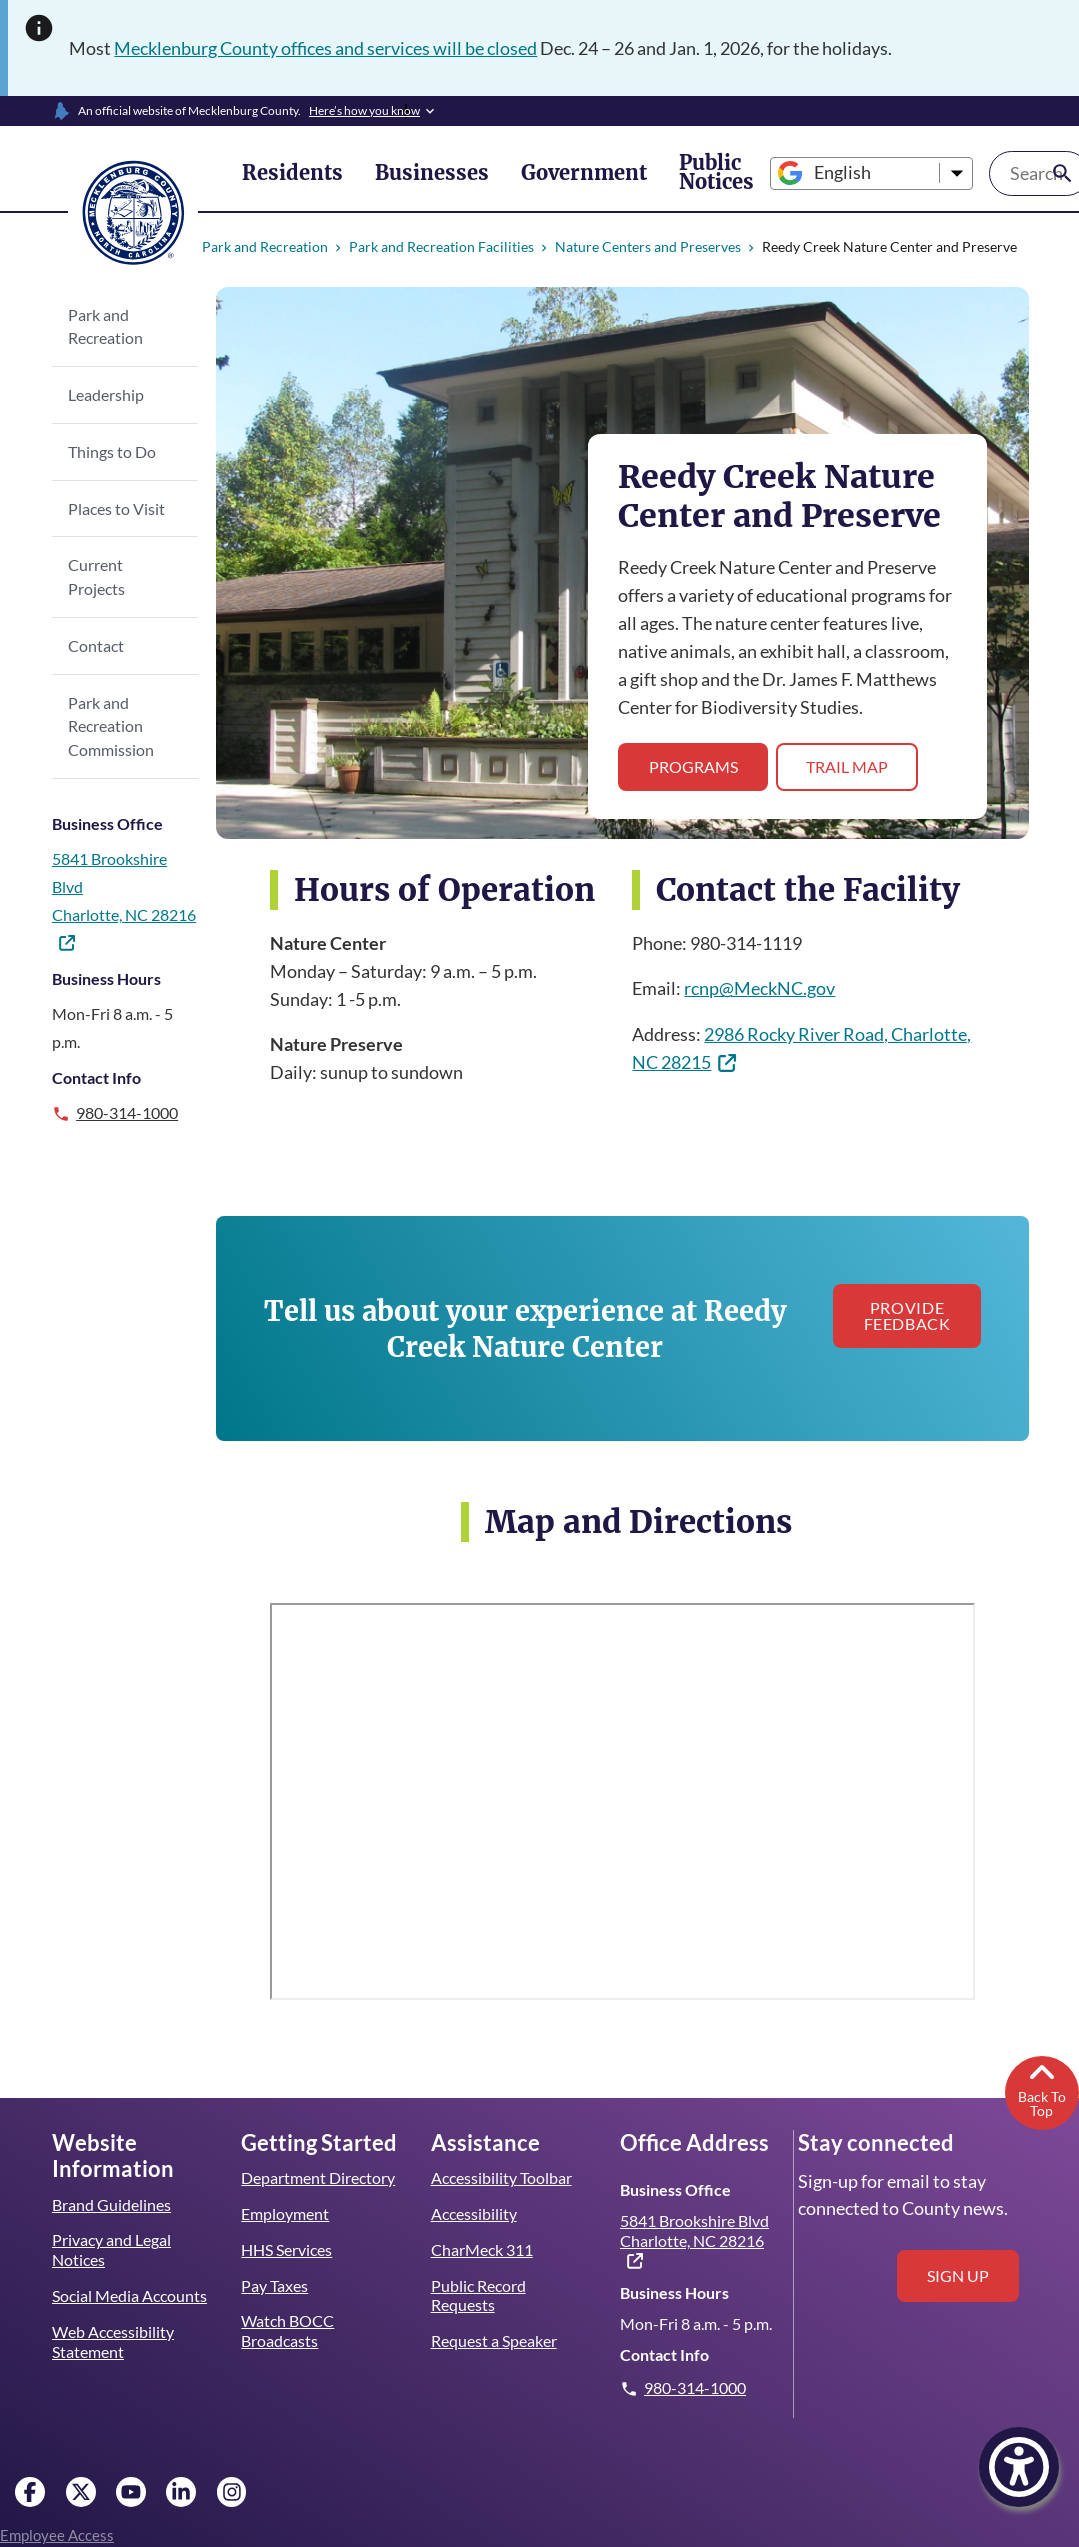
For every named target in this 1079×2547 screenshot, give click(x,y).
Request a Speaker (495, 2325)
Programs (692, 766)
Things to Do (112, 451)
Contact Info (95, 1053)
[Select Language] (807, 173)
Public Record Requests (478, 2280)
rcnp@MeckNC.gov (759, 988)
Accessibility (473, 2198)
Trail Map (844, 766)
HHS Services (288, 2234)
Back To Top (1041, 2074)
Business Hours (106, 954)
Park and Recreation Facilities (438, 246)
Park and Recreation (265, 246)
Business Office (106, 799)
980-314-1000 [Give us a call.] (128, 1088)
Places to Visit (116, 508)
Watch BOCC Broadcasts (287, 2316)
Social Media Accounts (130, 2280)
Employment (284, 2198)
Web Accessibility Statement (112, 2326)
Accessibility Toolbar (501, 2162)
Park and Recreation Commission (110, 702)
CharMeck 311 (482, 2234)
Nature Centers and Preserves (640, 246)
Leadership (105, 394)
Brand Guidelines (111, 2189)
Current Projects (124, 564)
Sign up (958, 2260)
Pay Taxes (274, 2270)
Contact (95, 621)
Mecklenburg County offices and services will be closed (330, 48)
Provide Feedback (901, 1315)
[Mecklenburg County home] (133, 211)
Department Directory (318, 2162)
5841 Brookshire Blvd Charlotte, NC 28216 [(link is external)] (695, 2225)
